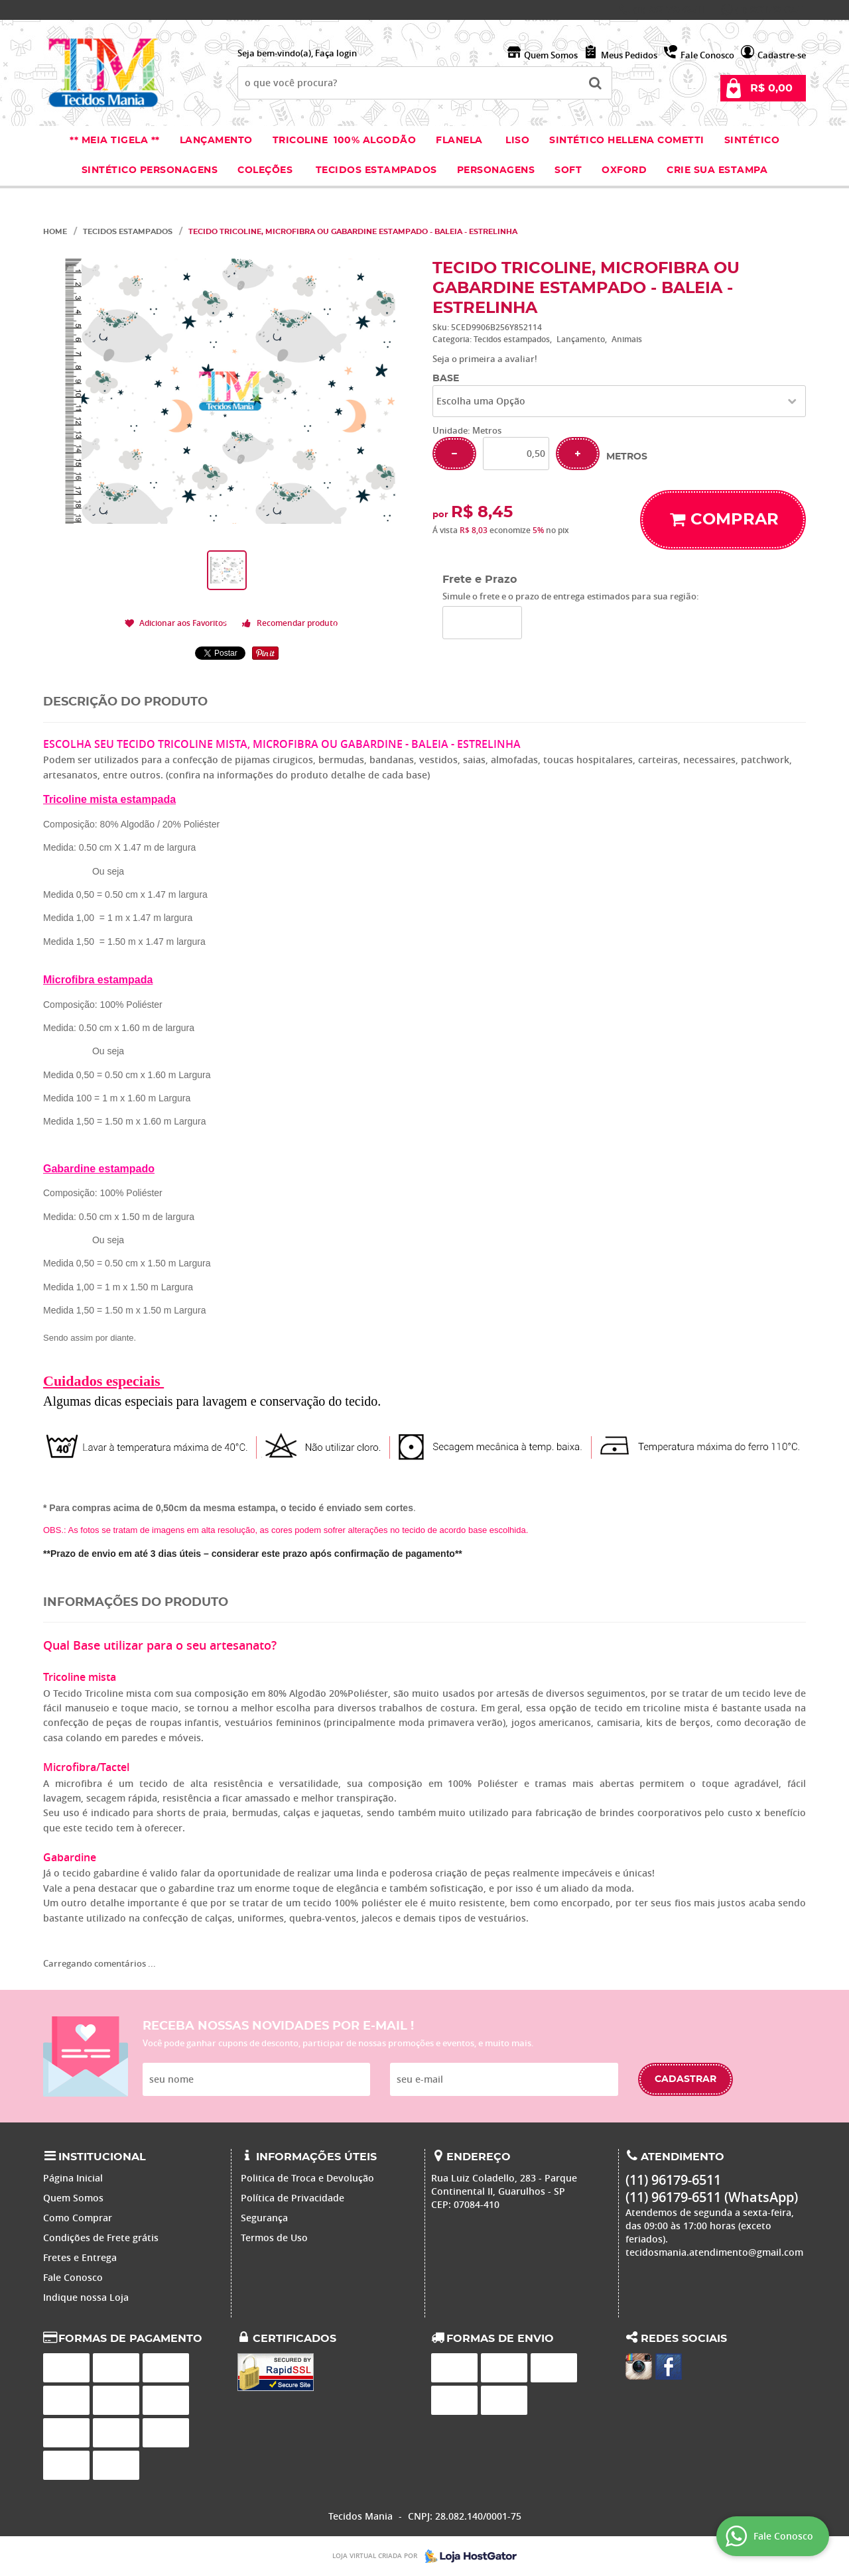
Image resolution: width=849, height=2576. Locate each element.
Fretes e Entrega (80, 2257)
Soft (568, 170)
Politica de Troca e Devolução (307, 2178)
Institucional (102, 2157)
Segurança (264, 2217)
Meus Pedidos (629, 55)
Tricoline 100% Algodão (345, 140)
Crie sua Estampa (717, 170)
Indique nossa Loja (86, 2297)
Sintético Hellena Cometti (626, 140)
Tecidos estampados (376, 170)
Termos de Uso (274, 2237)
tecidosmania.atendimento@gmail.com (714, 2252)
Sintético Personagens (150, 170)
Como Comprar (77, 2217)
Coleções (266, 170)
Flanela (459, 140)
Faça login (336, 53)
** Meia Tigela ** (115, 140)
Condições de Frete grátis (101, 2237)
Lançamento (216, 140)
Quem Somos (551, 55)
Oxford (624, 170)
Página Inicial (73, 2178)
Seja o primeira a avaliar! (484, 359)
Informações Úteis (316, 2157)
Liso (516, 140)
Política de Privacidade (292, 2197)
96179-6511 (668, 10)
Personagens (496, 170)
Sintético (752, 140)
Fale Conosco (707, 55)
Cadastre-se (781, 55)
